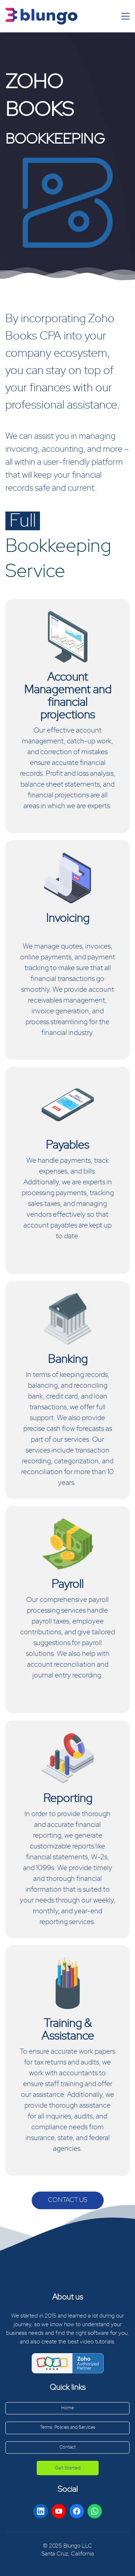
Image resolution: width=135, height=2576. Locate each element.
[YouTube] (58, 2511)
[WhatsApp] (94, 2511)
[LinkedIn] (40, 2511)
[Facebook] (76, 2511)
